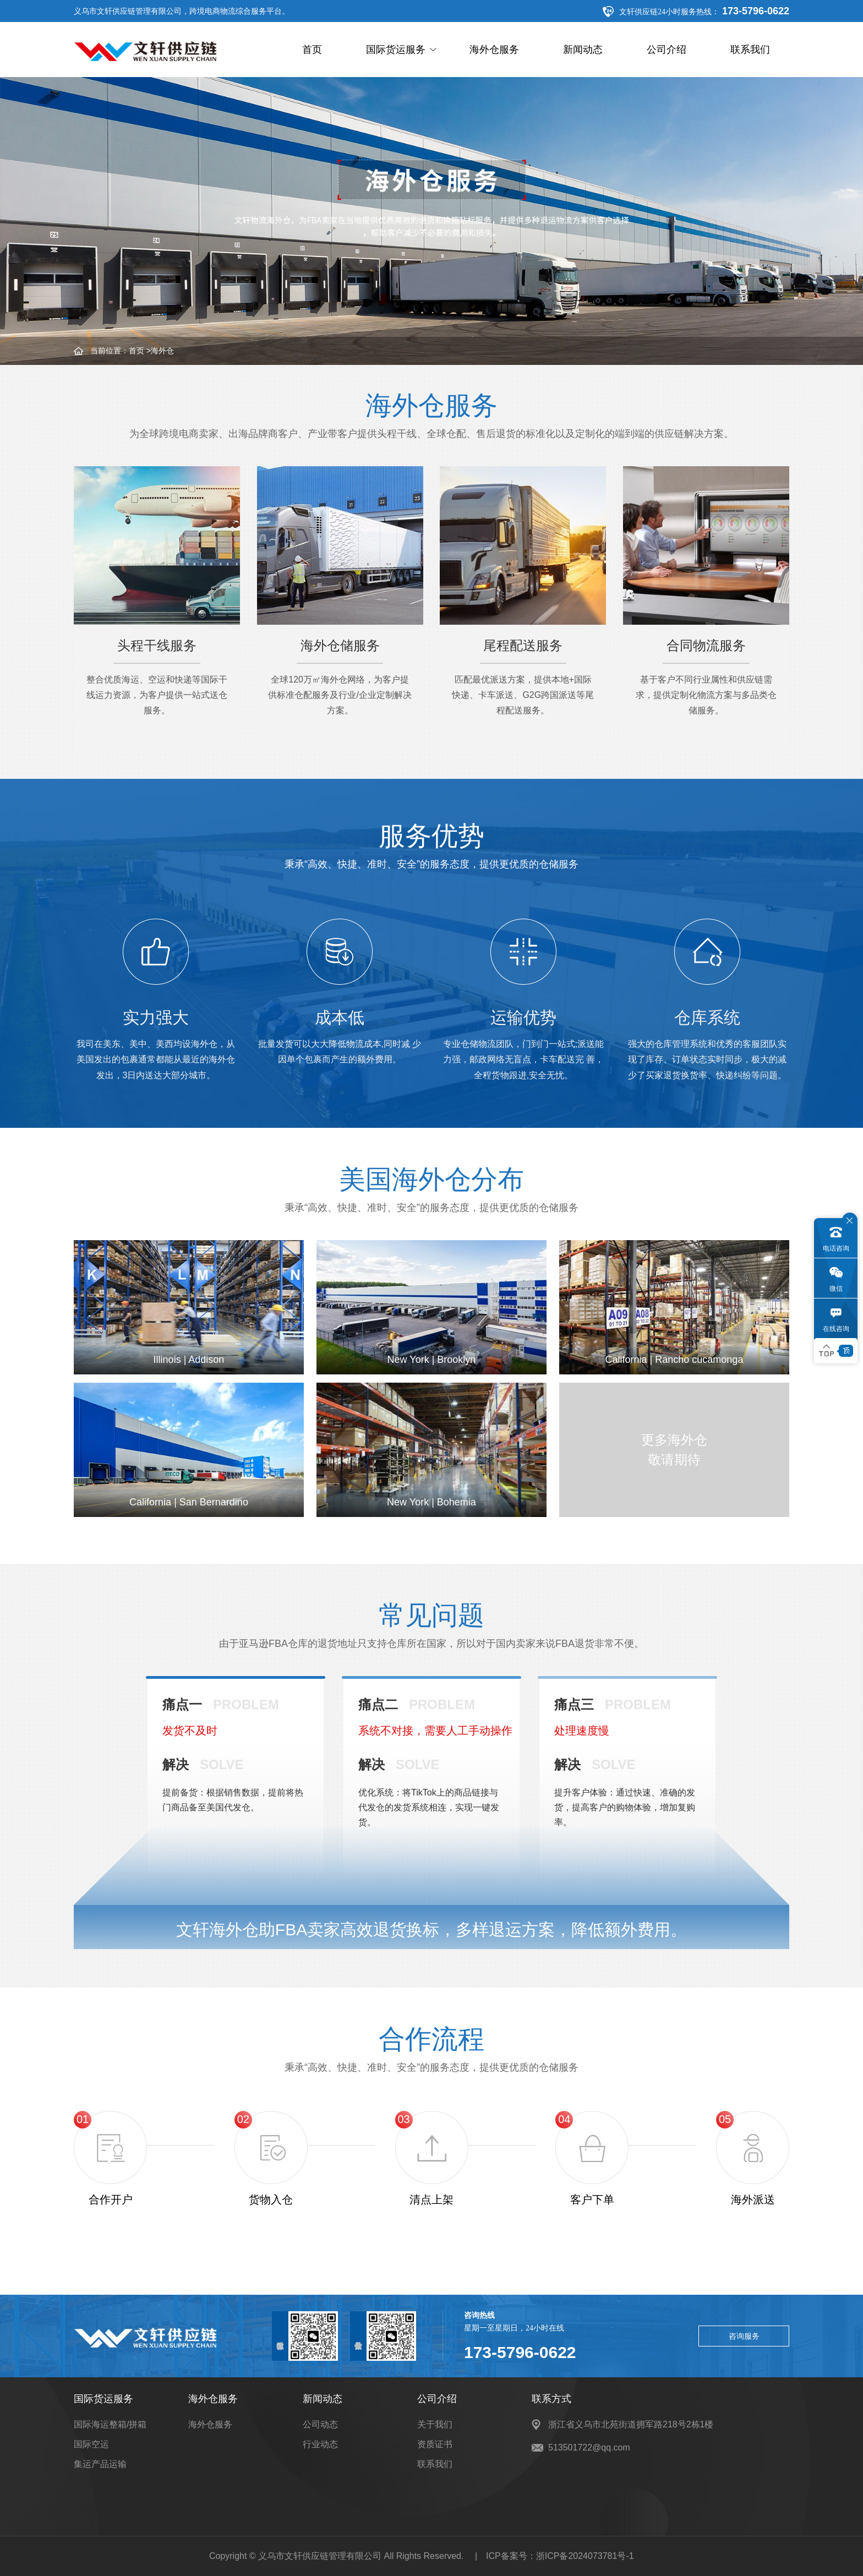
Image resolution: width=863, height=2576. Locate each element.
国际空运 (91, 2444)
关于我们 (434, 2424)
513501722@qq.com (589, 2447)
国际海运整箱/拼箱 (110, 2424)
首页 (312, 49)
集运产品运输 (100, 2464)
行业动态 (320, 2444)
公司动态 (320, 2424)
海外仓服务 (494, 49)
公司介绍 (666, 49)
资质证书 (434, 2444)
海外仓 (162, 350)
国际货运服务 (401, 49)
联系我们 (750, 49)
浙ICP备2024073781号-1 (585, 2556)
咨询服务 (744, 2336)
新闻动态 (583, 49)
